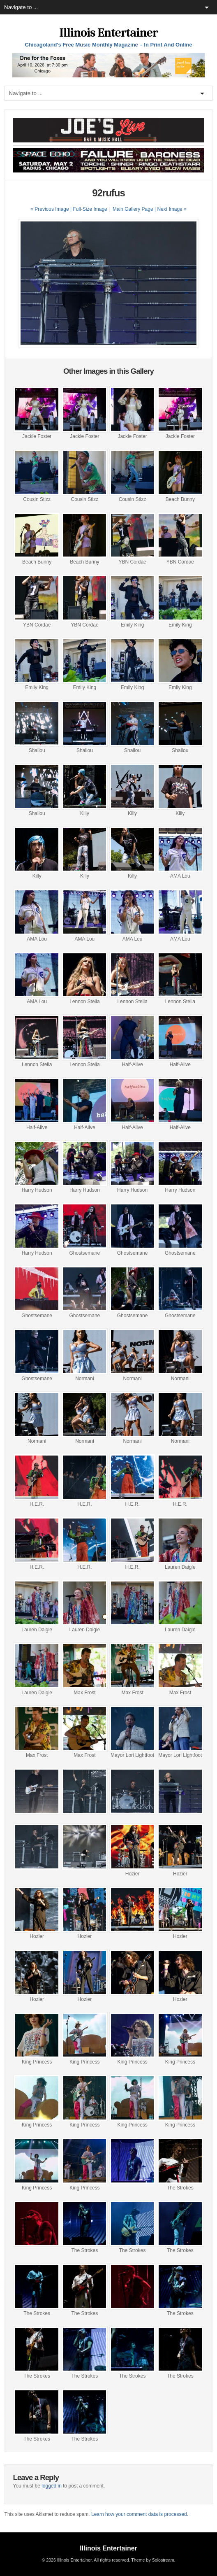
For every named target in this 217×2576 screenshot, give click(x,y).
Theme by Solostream (152, 2559)
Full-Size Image (90, 209)
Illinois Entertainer (108, 33)
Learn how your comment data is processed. (139, 2514)
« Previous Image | (51, 209)
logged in (52, 2486)
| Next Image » (171, 209)
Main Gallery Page (133, 209)
